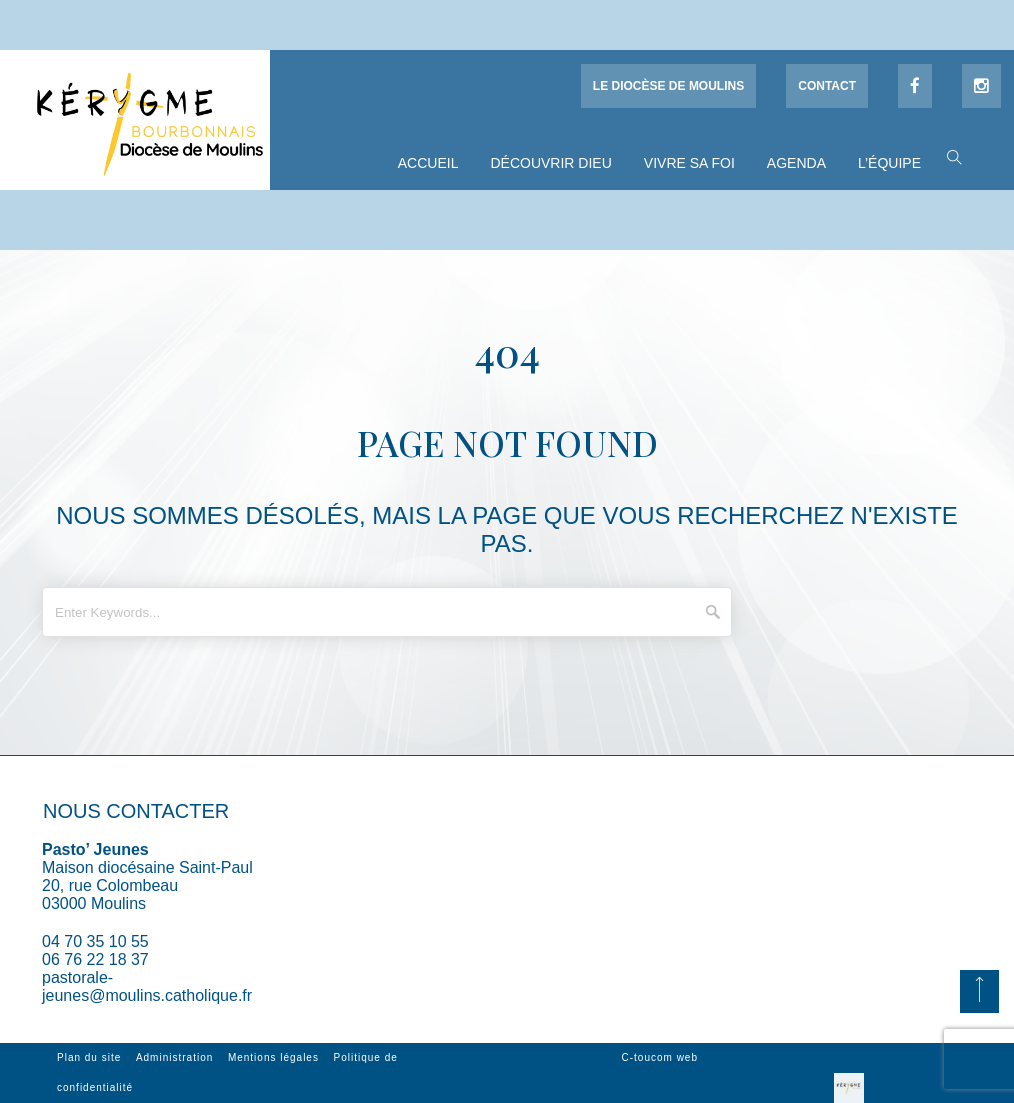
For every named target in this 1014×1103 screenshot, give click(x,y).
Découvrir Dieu (550, 163)
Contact (827, 86)
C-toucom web (660, 1057)
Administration (174, 1057)
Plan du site (89, 1057)
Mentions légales (273, 1057)
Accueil (428, 163)
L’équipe (889, 163)
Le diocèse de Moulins (668, 86)
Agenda (796, 163)
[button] (949, 156)
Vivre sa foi (689, 163)
